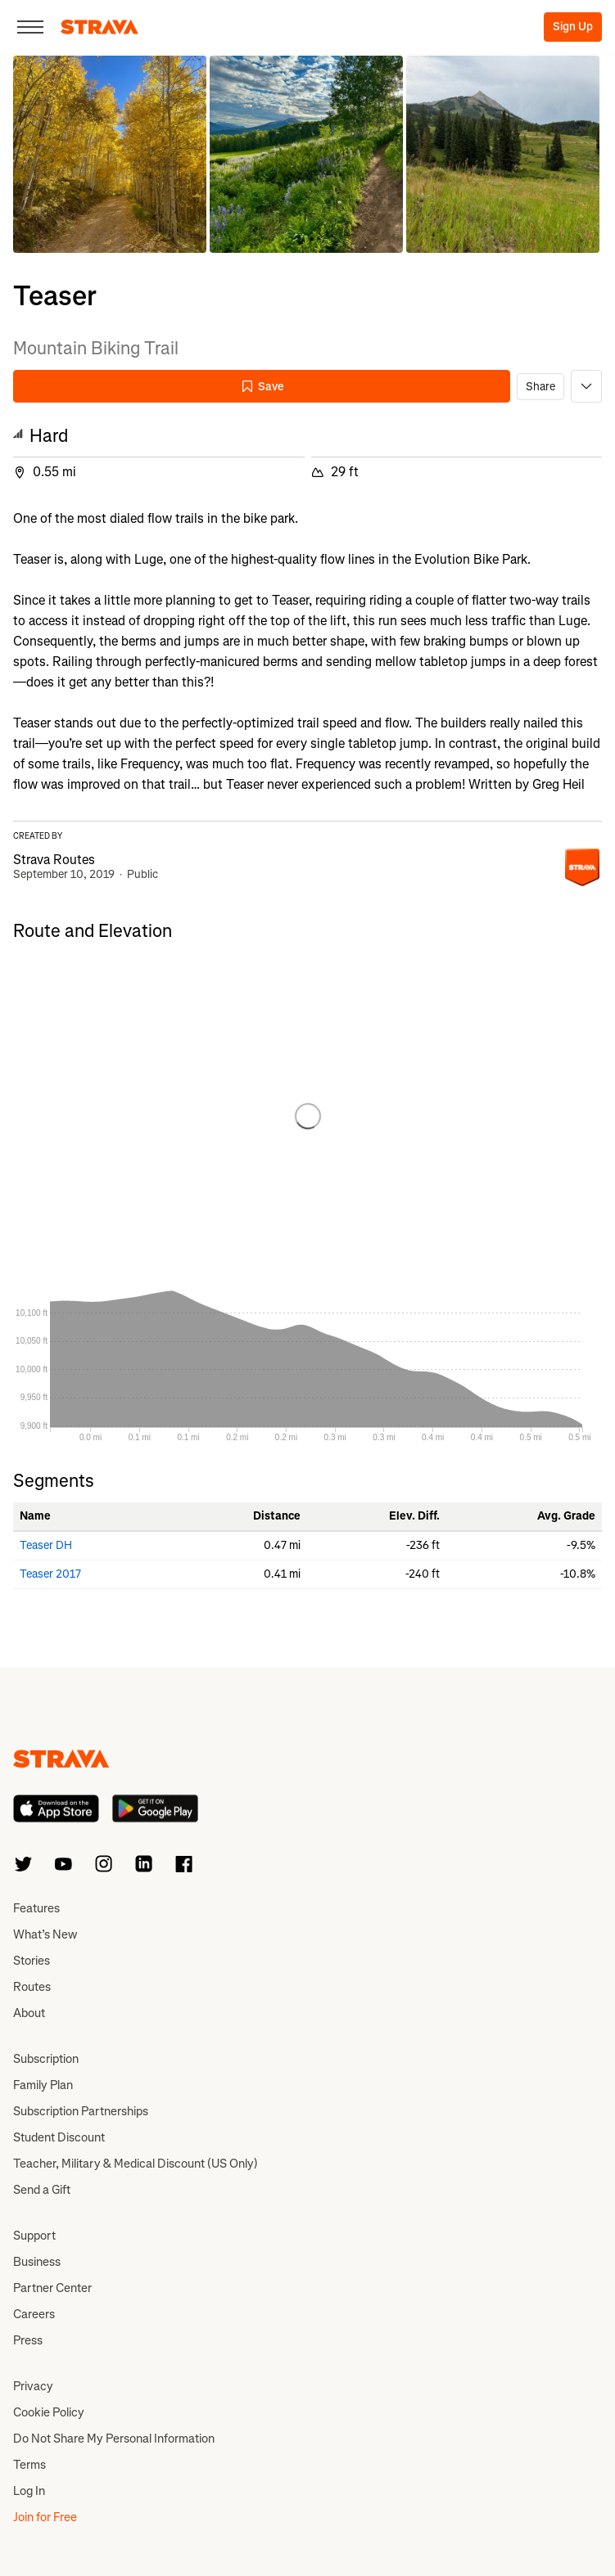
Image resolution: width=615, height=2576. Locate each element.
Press (28, 2340)
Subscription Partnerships (80, 2111)
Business (37, 2262)
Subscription (46, 2059)
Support (34, 2235)
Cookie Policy (48, 2412)
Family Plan (43, 2085)
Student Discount (59, 2137)
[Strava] (99, 27)
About (29, 2013)
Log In (29, 2491)
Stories (31, 1960)
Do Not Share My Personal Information (114, 2438)
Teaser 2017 (50, 1574)
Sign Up (573, 26)
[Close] (30, 27)
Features (36, 1908)
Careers (34, 2314)
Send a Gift (41, 2190)
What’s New (45, 1934)
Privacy (33, 2386)
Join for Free (45, 2517)
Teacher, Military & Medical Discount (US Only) (135, 2163)
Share (540, 386)
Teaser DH (46, 1545)
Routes (32, 1987)
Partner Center (52, 2288)
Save (262, 386)
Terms (29, 2465)
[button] (109, 154)
